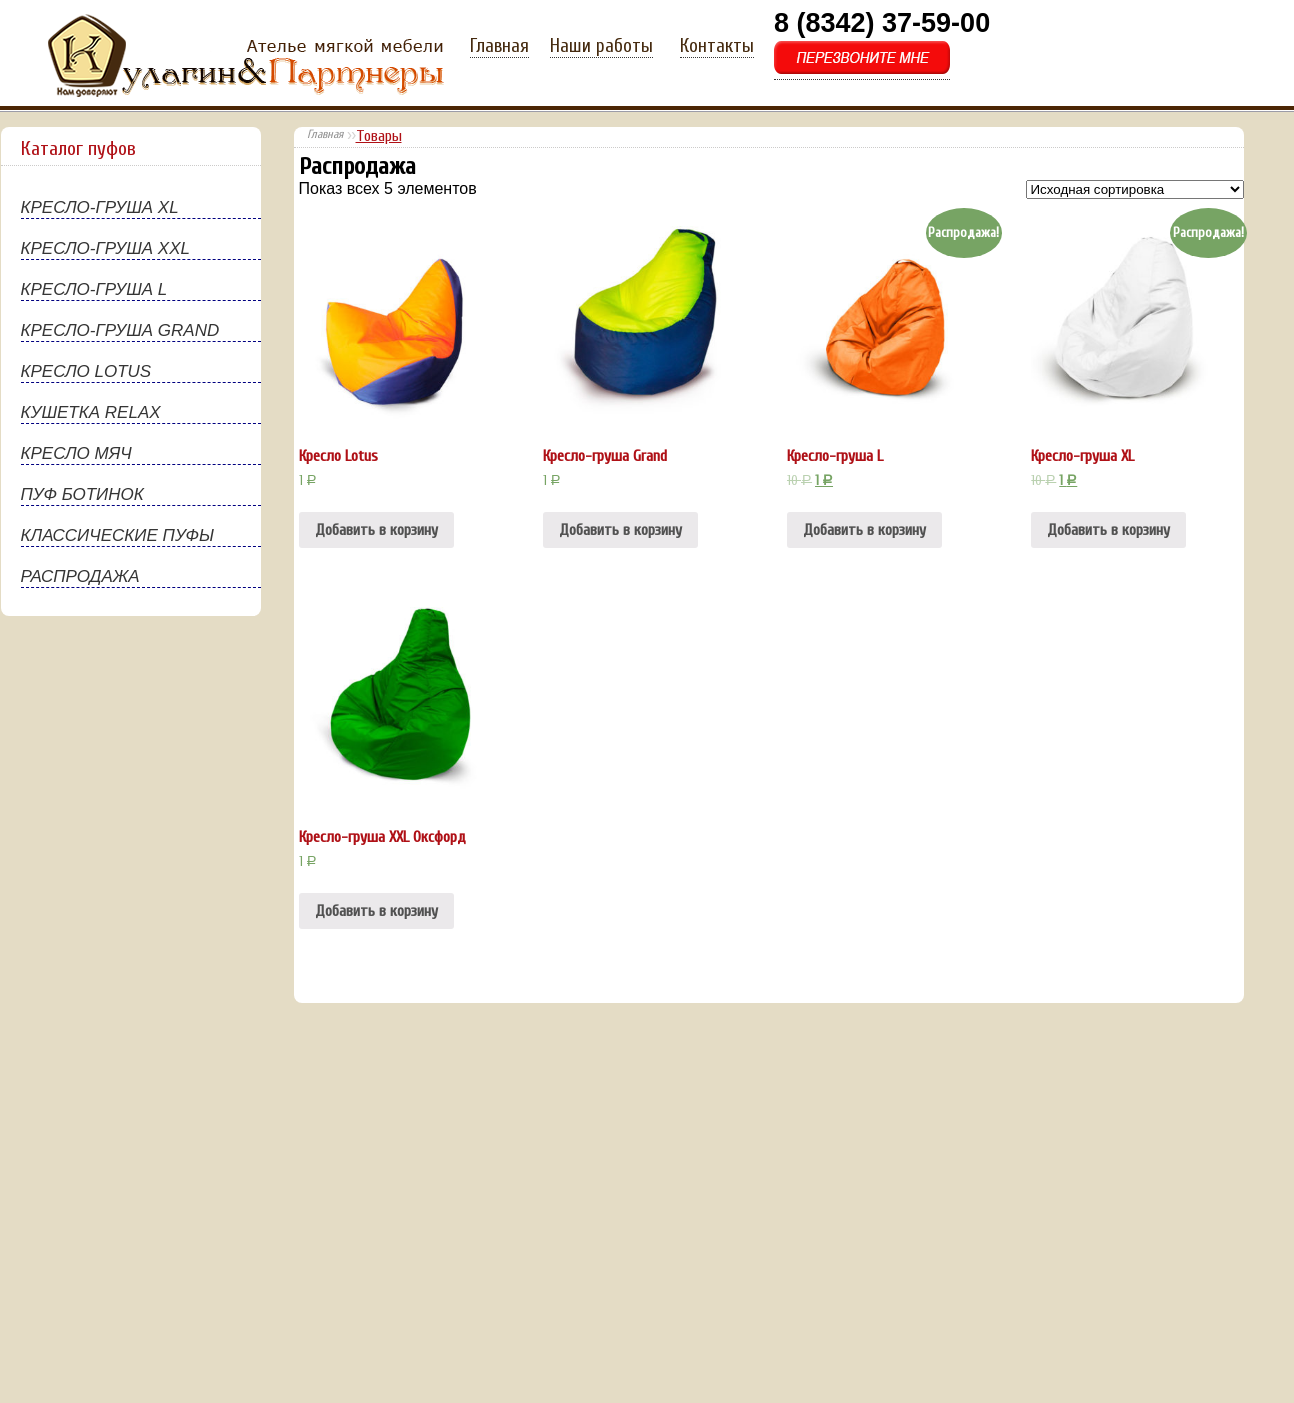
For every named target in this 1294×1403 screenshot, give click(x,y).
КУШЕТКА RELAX (91, 412)
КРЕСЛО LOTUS (86, 371)
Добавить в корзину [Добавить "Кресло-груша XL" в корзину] (1108, 530)
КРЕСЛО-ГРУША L (94, 289)
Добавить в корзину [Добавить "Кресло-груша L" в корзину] (864, 530)
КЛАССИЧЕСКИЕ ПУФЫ (118, 535)
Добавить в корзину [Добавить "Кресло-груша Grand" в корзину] (620, 530)
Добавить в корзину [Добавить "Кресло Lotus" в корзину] (376, 530)
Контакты (717, 46)
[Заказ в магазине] (1135, 189)
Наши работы (601, 46)
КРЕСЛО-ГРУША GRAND (120, 330)
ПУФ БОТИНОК (82, 494)
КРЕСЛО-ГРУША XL (100, 207)
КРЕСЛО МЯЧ (76, 453)
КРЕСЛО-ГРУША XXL (105, 248)
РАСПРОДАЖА (80, 576)
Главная (499, 46)
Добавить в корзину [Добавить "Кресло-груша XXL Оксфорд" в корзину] (376, 911)
